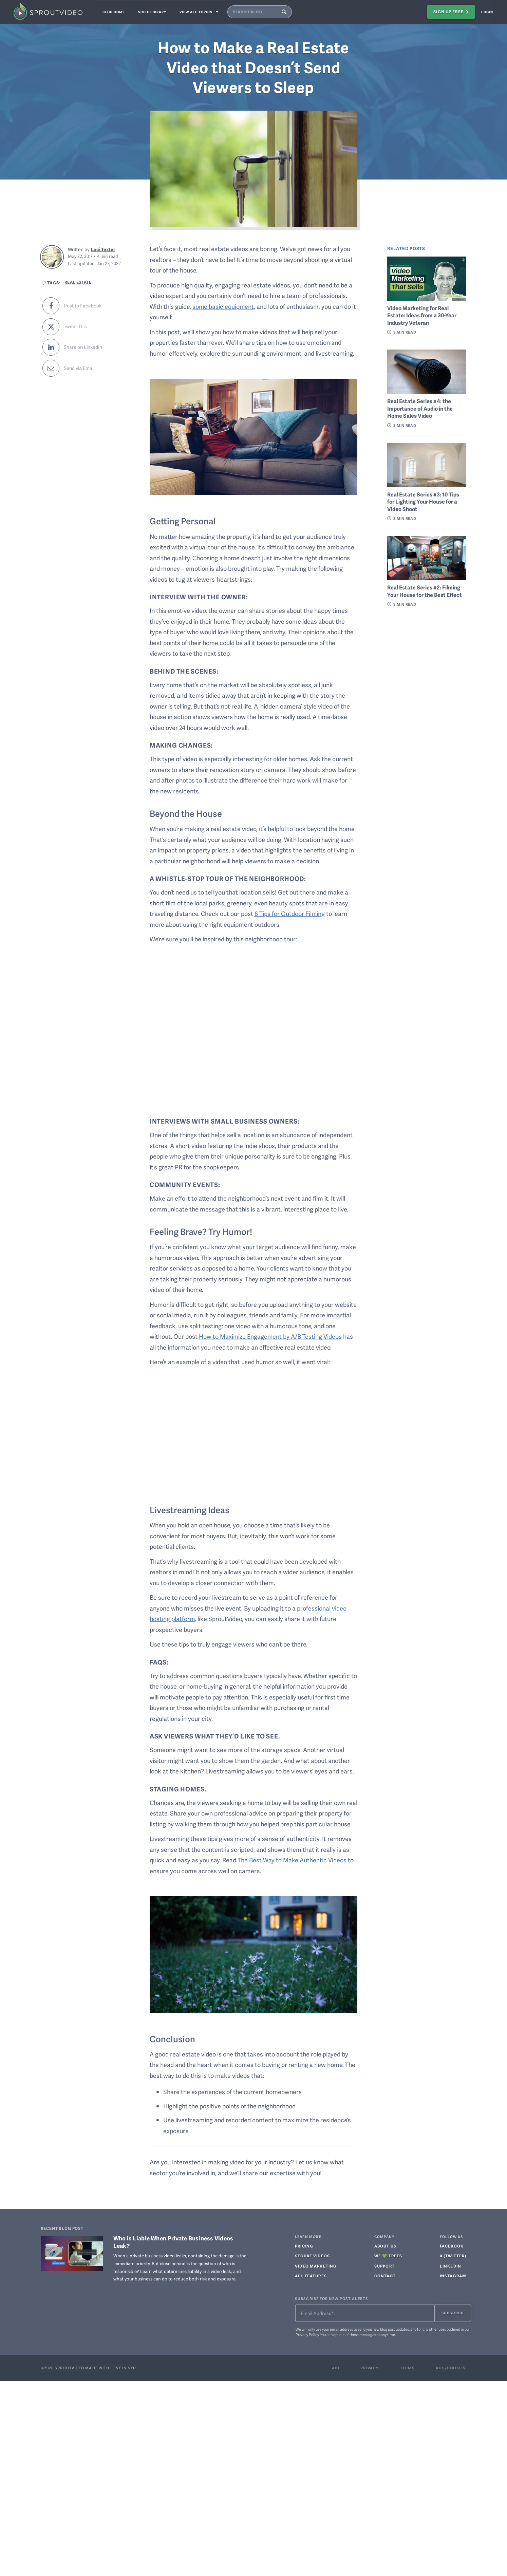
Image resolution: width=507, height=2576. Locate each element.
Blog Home (115, 11)
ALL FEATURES (311, 2276)
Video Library (156, 11)
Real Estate (78, 282)
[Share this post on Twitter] (88, 326)
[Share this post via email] (88, 368)
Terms (407, 2367)
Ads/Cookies (451, 2367)
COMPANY (384, 2236)
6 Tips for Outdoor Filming (290, 913)
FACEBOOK (452, 2246)
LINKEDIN (450, 2266)
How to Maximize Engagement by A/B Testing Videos (270, 1336)
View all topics (207, 12)
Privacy (369, 2367)
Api (335, 2367)
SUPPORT (384, 2266)
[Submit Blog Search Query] (293, 12)
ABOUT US (385, 2246)
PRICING (304, 2246)
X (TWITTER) (453, 2256)
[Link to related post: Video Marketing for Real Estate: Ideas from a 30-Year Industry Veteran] (426, 279)
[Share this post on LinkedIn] (88, 347)
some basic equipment (223, 306)
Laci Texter (103, 249)
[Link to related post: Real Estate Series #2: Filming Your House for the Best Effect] (426, 558)
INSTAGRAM (453, 2276)
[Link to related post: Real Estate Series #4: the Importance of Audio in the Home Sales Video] (426, 372)
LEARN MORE (308, 2236)
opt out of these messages (354, 2334)
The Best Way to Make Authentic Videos (292, 1860)
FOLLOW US (451, 2236)
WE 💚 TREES (388, 2256)
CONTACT (385, 2276)
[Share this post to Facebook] (88, 305)
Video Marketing (316, 2266)
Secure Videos (312, 2256)
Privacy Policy (307, 2334)
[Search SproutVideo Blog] (263, 12)
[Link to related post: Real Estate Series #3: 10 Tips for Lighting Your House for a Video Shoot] (426, 465)
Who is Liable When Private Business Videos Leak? (173, 2242)
